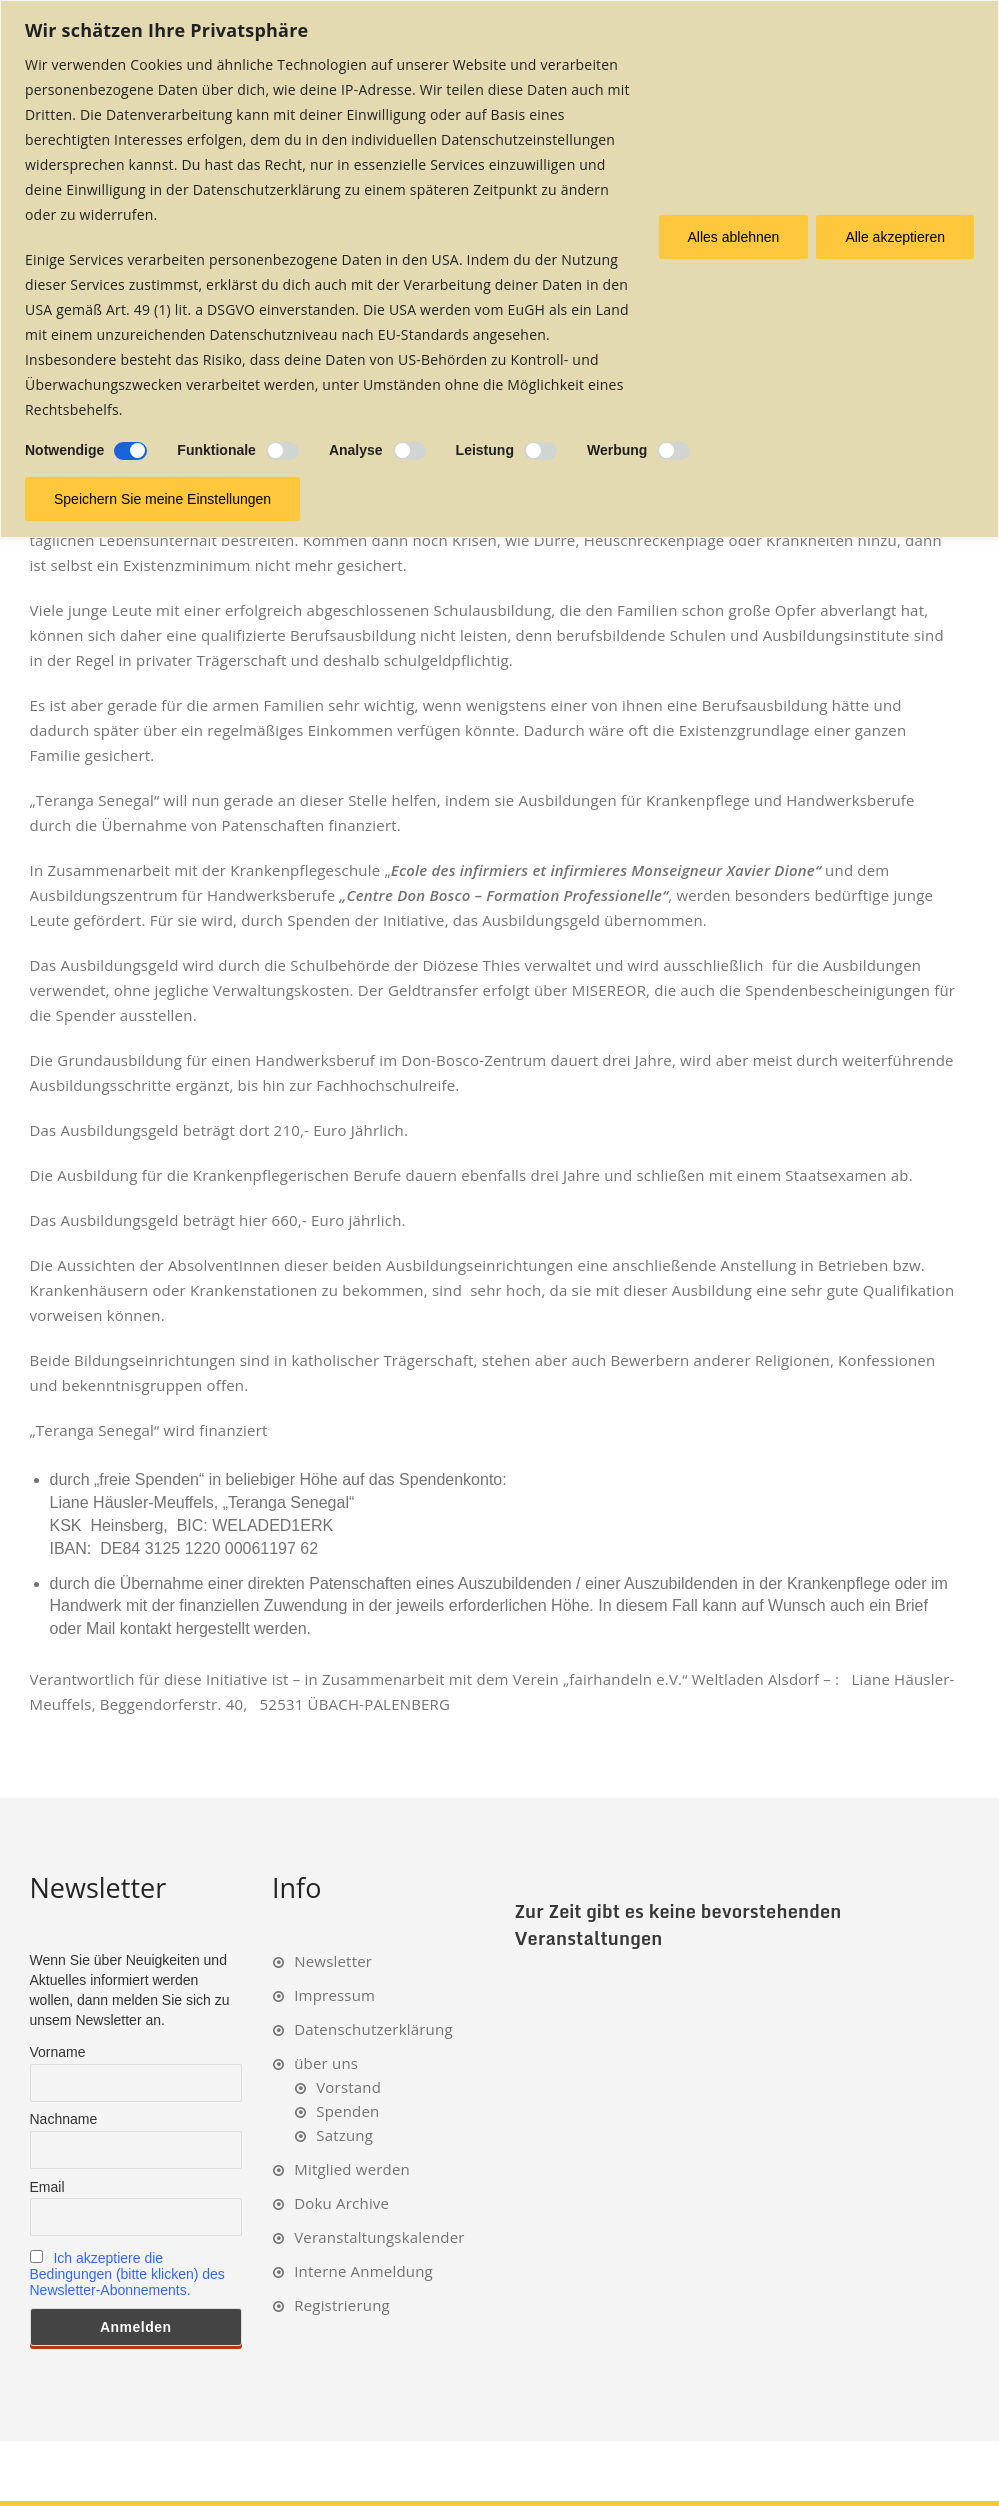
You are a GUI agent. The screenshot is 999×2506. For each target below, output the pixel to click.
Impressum (334, 1995)
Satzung (344, 2135)
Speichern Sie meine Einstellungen (162, 499)
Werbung (617, 450)
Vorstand (348, 2087)
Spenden (347, 2111)
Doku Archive (341, 2203)
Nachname (64, 2119)
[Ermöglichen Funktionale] (282, 451)
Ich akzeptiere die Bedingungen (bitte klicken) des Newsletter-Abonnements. (127, 2274)
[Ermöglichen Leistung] (540, 451)
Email (47, 2187)
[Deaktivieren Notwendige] (130, 451)
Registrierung (342, 2305)
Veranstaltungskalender (379, 2237)
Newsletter (333, 1961)
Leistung (485, 450)
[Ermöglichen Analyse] (409, 451)
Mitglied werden (352, 2169)
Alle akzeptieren (895, 237)
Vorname (58, 2052)
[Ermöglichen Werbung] (673, 451)
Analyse (356, 450)
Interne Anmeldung (363, 2271)
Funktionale (216, 450)
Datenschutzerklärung (373, 2029)
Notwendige (64, 450)
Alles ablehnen (734, 237)
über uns (326, 2063)
